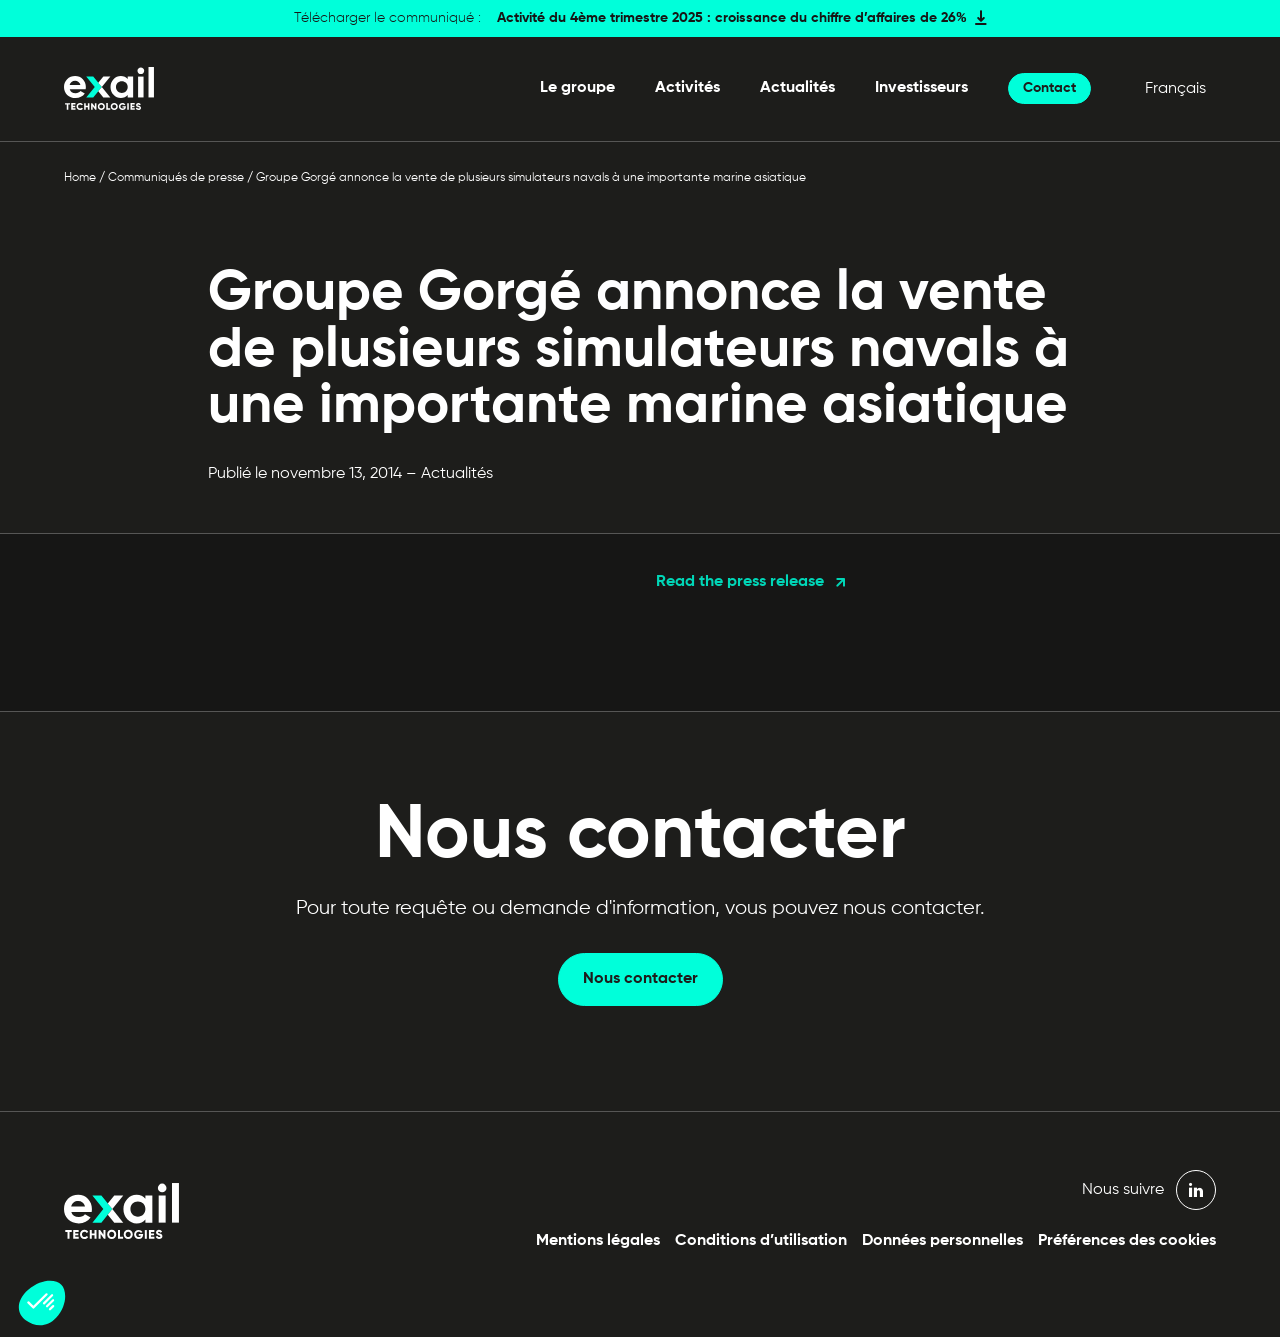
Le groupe (577, 88)
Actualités (797, 88)
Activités (687, 88)
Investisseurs (921, 88)
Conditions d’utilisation (761, 1241)
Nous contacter (640, 979)
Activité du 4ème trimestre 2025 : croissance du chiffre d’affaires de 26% (732, 18)
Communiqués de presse (176, 178)
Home (80, 178)
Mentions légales (598, 1241)
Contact (1049, 88)
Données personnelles (942, 1241)
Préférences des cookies (1127, 1241)
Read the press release (740, 582)
